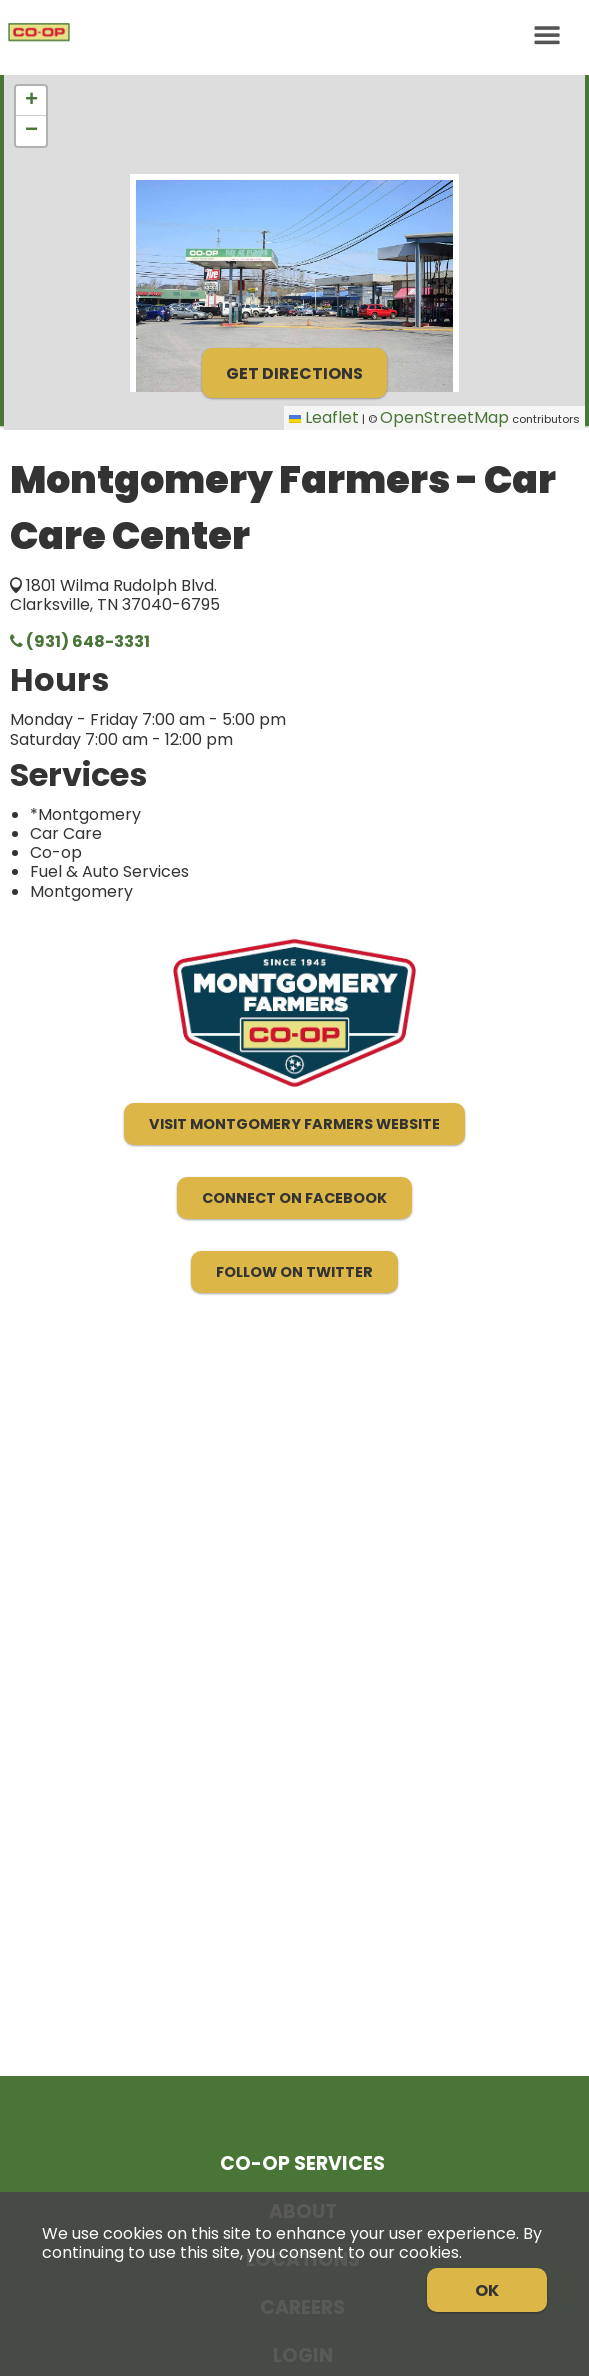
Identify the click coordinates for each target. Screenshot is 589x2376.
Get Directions (294, 373)
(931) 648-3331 (80, 641)
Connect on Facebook (294, 1198)
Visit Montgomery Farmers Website (294, 1124)
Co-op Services (302, 2163)
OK (487, 2290)
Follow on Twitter (294, 1272)
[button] (31, 101)
